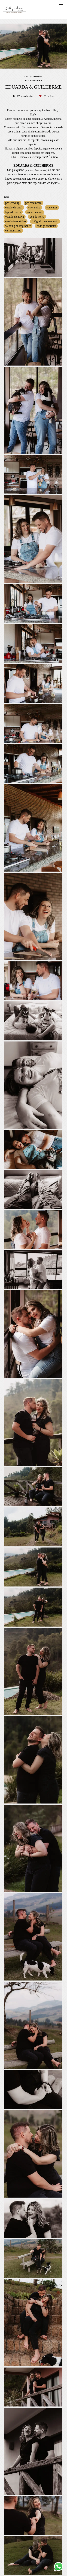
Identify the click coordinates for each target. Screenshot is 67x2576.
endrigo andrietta (46, 225)
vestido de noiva (14, 216)
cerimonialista (13, 230)
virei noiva (34, 207)
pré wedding (12, 202)
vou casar (51, 207)
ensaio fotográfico (15, 221)
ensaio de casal (13, 207)
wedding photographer (18, 225)
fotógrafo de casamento (45, 221)
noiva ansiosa (34, 212)
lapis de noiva (13, 212)
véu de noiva (37, 216)
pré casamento (33, 202)
